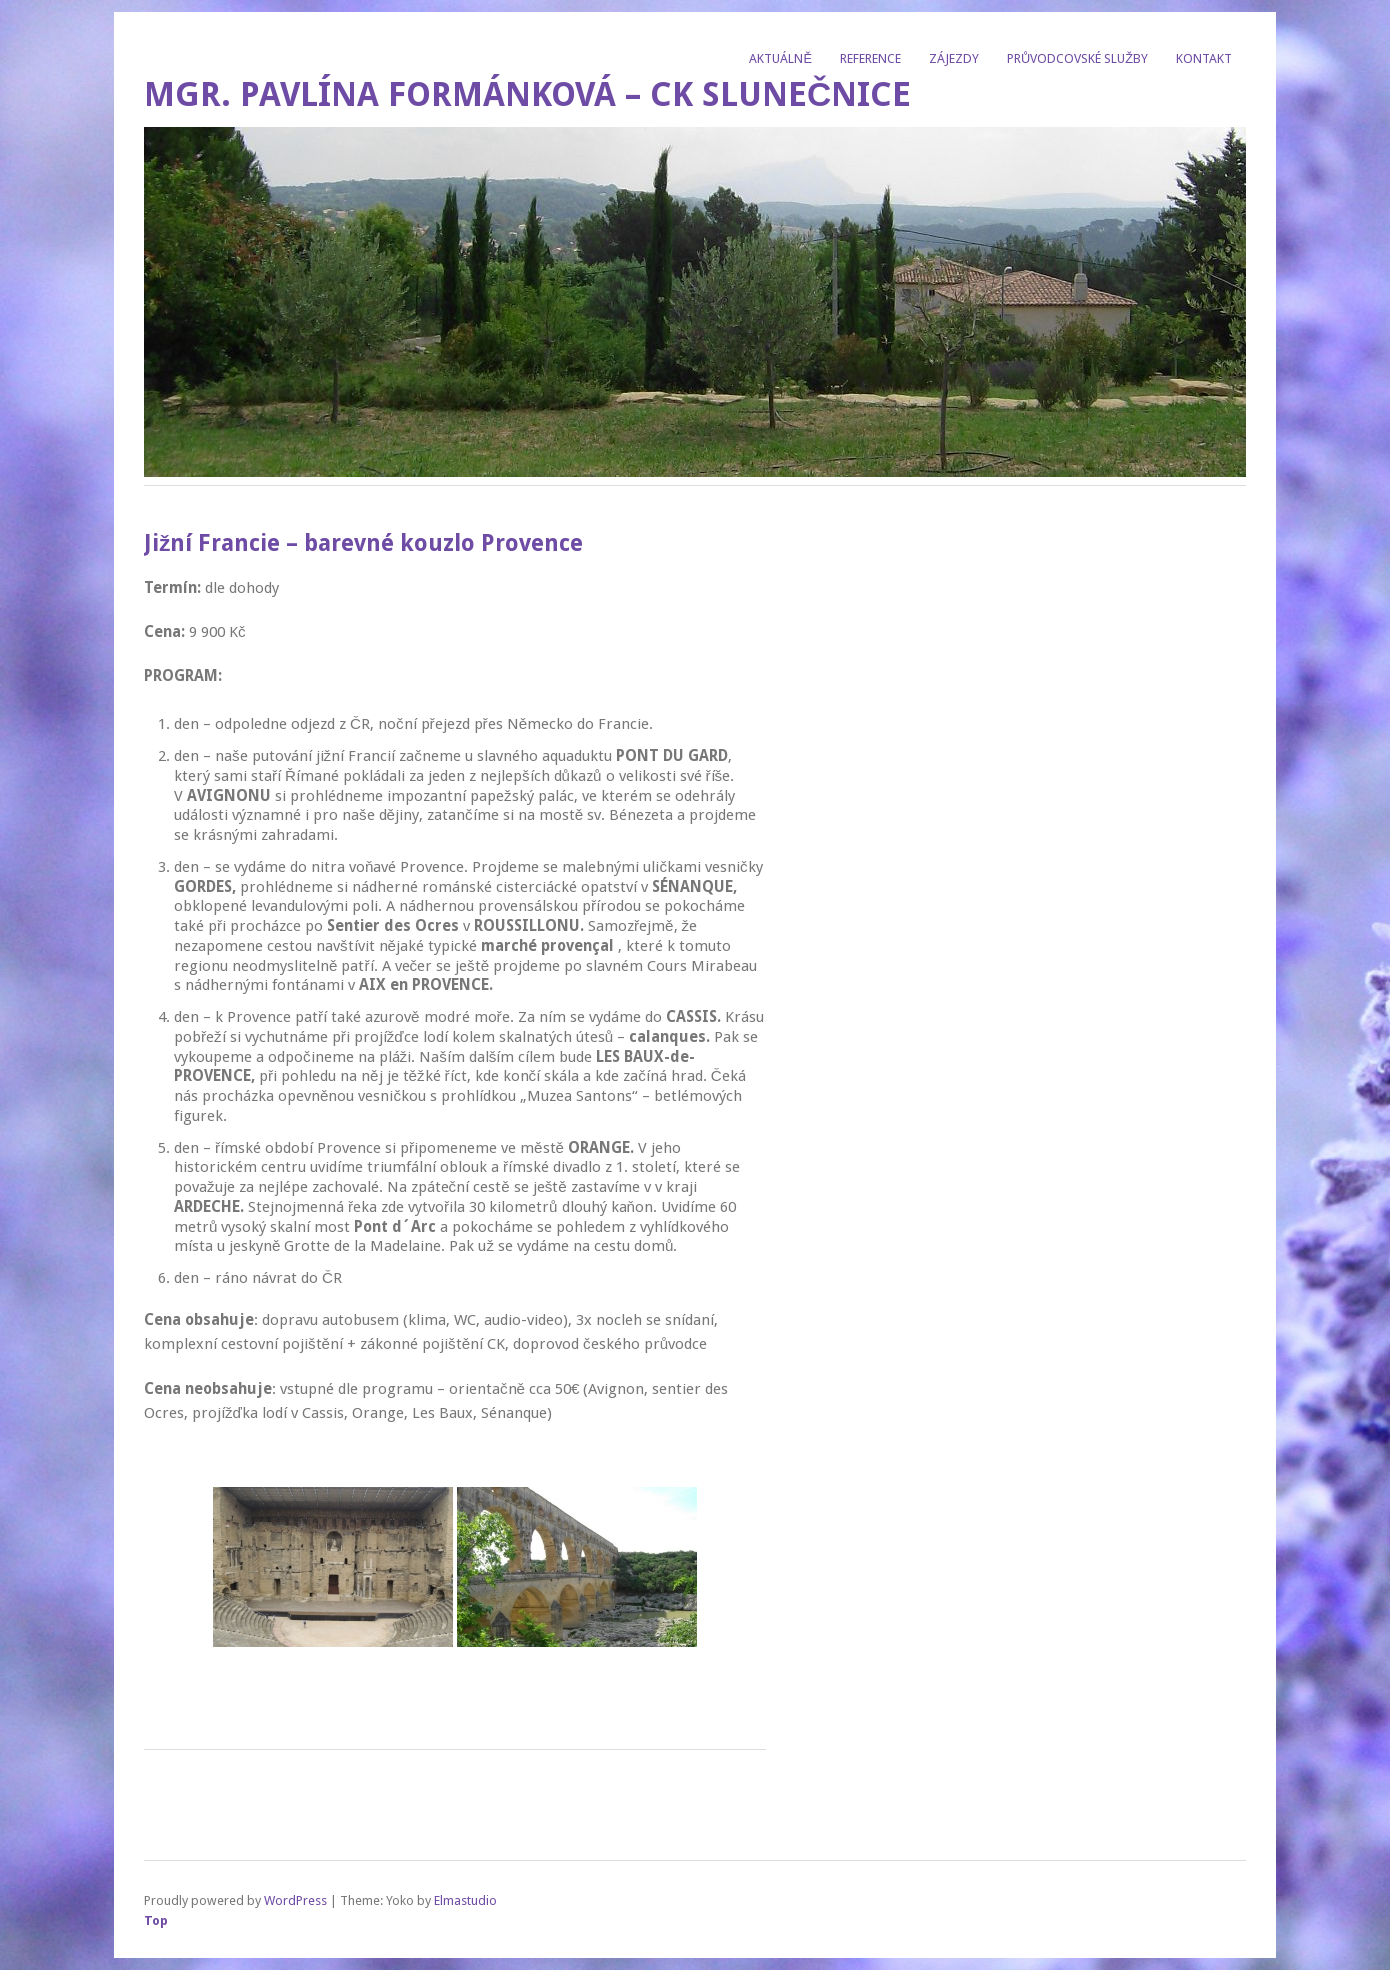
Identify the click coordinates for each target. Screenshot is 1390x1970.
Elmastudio (465, 1900)
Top (156, 1920)
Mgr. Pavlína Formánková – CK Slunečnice (527, 94)
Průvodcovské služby (1077, 58)
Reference (870, 58)
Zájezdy (954, 58)
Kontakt (1204, 58)
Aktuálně (780, 58)
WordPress (295, 1900)
